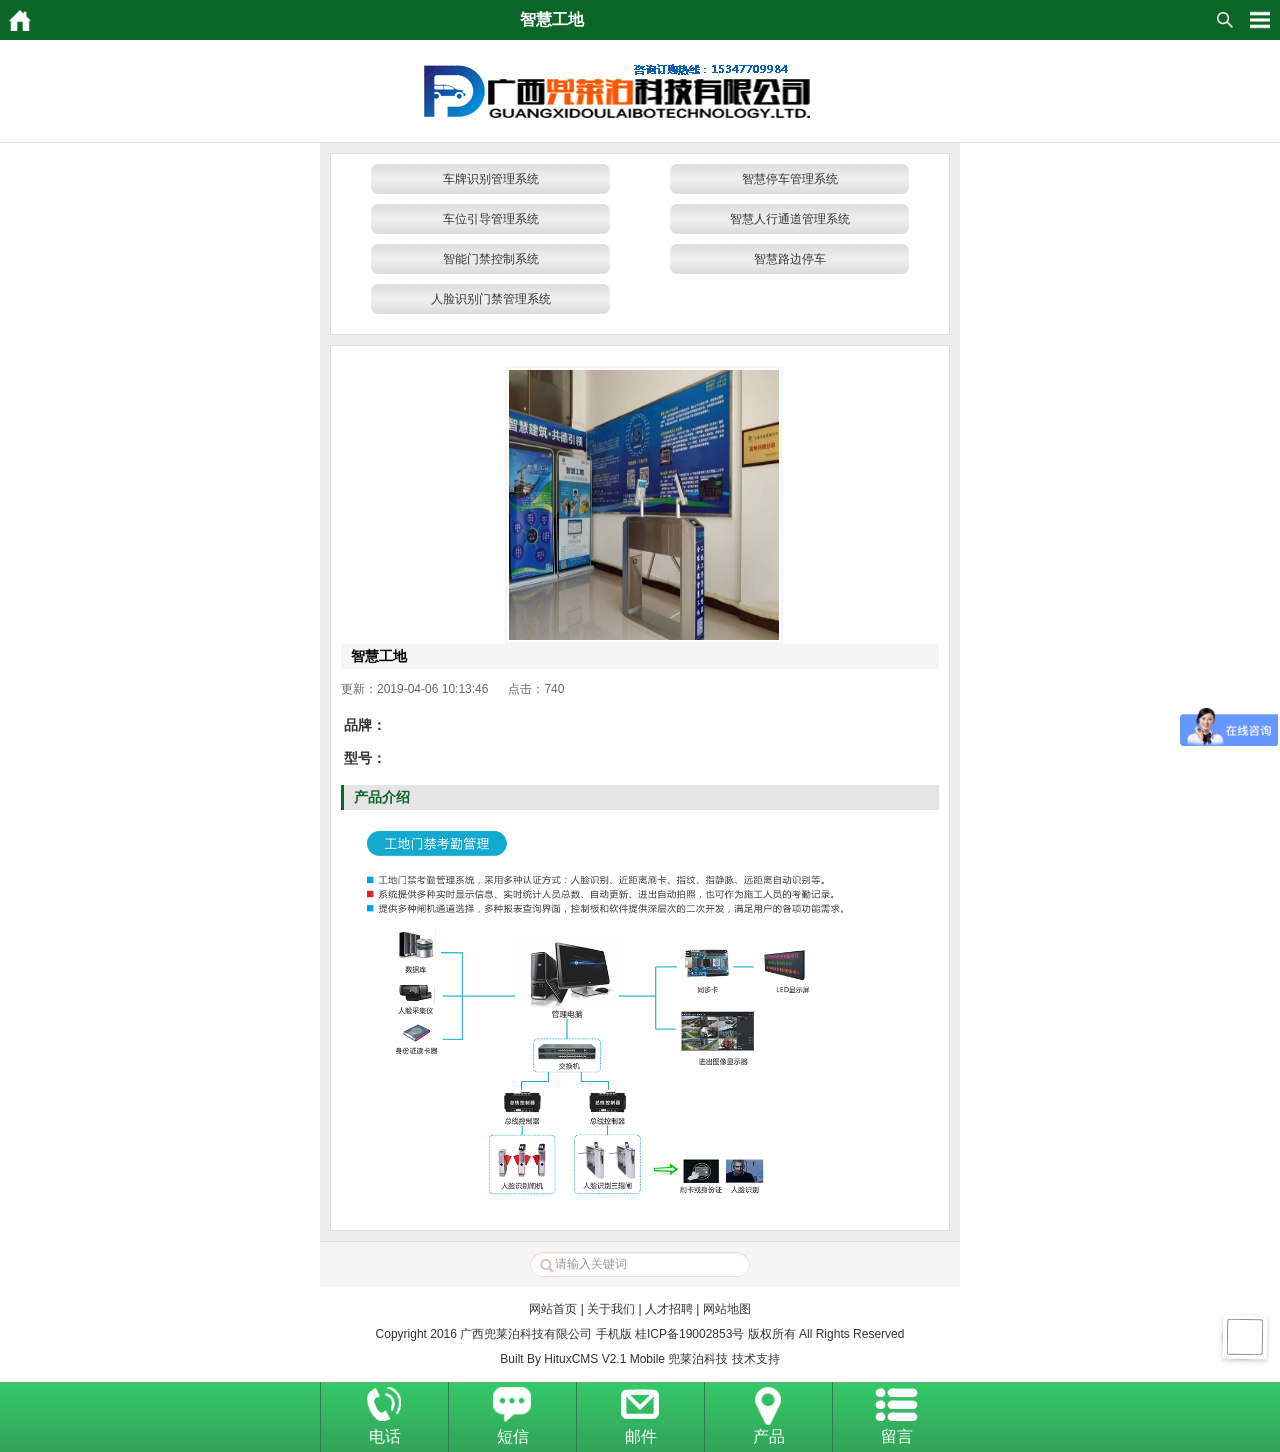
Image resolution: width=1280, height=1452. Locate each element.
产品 (769, 1436)
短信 (513, 1436)
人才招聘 (669, 1309)
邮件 (641, 1436)
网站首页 (553, 1309)
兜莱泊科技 (698, 1359)
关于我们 (611, 1309)
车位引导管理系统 (491, 219)
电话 (385, 1436)
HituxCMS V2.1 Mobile (604, 1359)
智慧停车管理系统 (790, 179)
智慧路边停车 (790, 259)
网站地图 (727, 1309)
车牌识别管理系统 (491, 179)
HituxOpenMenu (1260, 20)
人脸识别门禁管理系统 (491, 299)
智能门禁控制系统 (491, 259)
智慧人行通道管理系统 (790, 219)
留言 (897, 1436)
